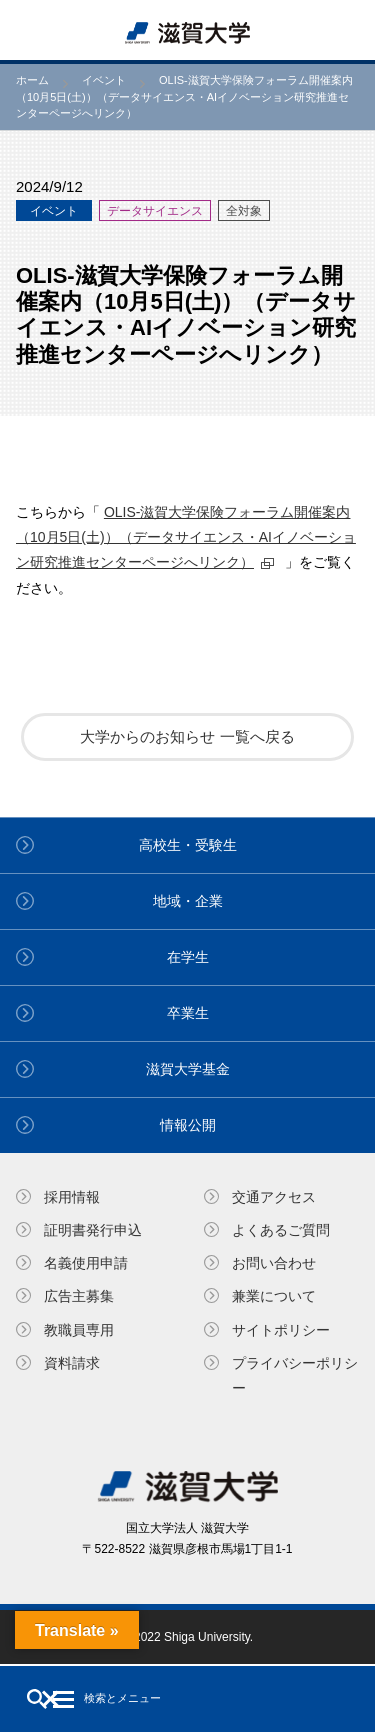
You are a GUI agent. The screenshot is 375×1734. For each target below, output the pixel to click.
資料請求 (72, 1363)
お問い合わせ (274, 1263)
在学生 (188, 957)
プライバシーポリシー (295, 1375)
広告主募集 (79, 1296)
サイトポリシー (281, 1330)
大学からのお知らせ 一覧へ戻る (187, 736)
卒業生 (188, 1013)
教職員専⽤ (79, 1330)
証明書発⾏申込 (93, 1230)
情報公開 (188, 1125)
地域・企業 (188, 901)
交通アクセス (274, 1197)
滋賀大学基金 (188, 1069)
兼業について (274, 1296)
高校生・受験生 (188, 845)
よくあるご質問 (281, 1230)
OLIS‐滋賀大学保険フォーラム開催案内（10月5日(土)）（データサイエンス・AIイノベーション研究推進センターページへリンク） (186, 537)
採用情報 (72, 1197)
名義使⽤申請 (86, 1263)
